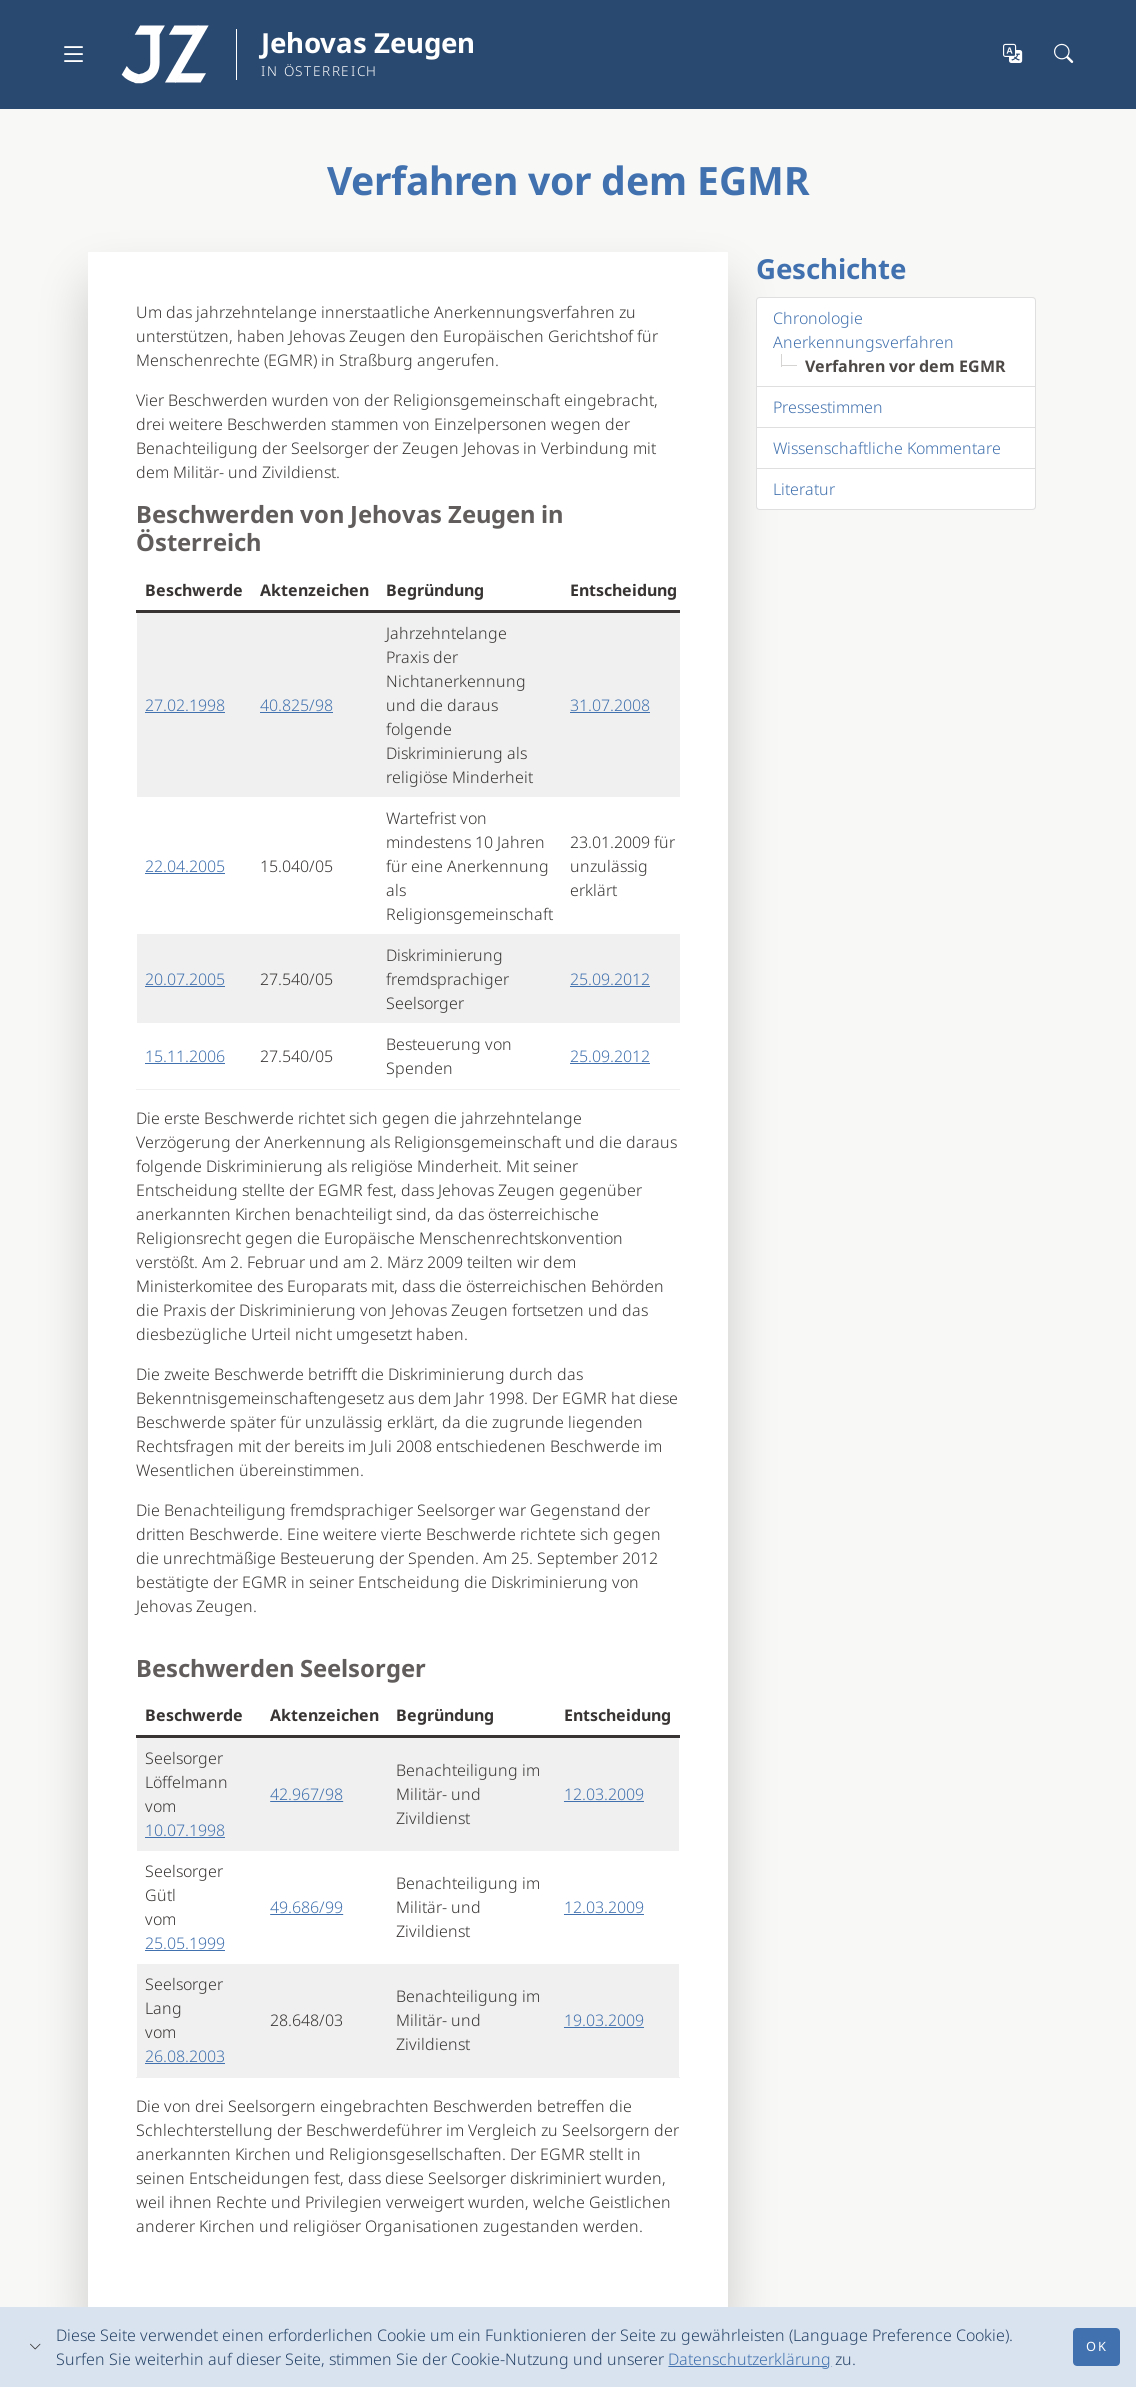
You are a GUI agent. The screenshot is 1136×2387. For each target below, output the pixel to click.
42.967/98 (306, 1794)
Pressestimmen (828, 407)
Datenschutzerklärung (749, 2359)
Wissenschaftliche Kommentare (887, 448)
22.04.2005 (185, 866)
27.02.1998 (185, 705)
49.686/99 (306, 1907)
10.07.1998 (185, 1830)
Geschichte (831, 268)
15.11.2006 (185, 1056)
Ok (1096, 2346)
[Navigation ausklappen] (74, 54)
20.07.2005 (185, 979)
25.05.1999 (185, 1943)
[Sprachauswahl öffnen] (1013, 54)
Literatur (804, 489)
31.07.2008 (610, 705)
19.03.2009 (604, 2020)
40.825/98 (296, 705)
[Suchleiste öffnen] (1064, 54)
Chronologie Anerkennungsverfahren (863, 330)
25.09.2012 (610, 979)
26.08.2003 (185, 2056)
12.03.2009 (604, 1794)
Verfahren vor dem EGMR (905, 366)
